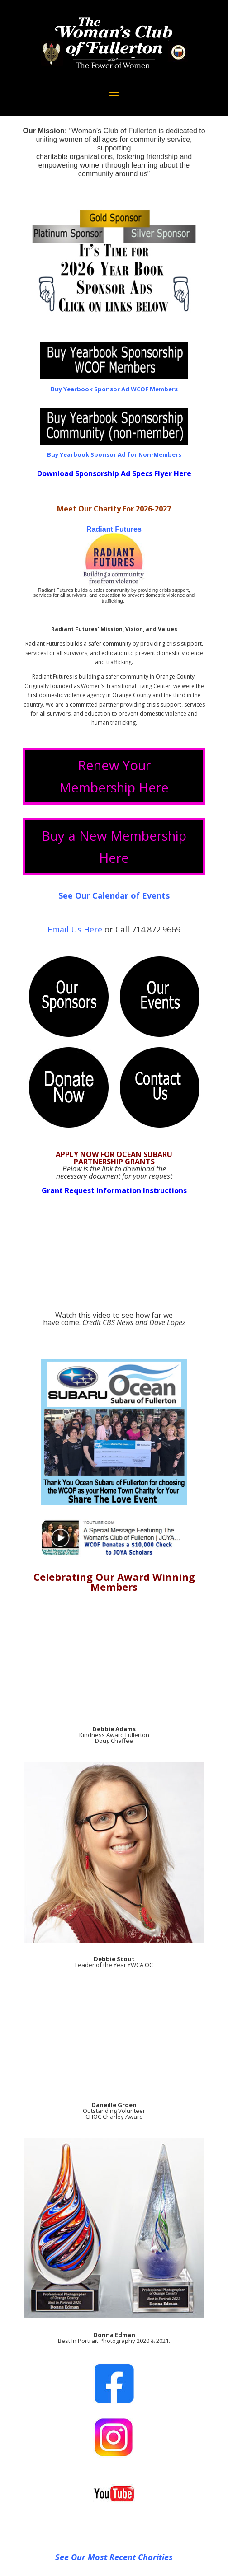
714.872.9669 (156, 929)
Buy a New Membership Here (114, 846)
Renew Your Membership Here (114, 776)
